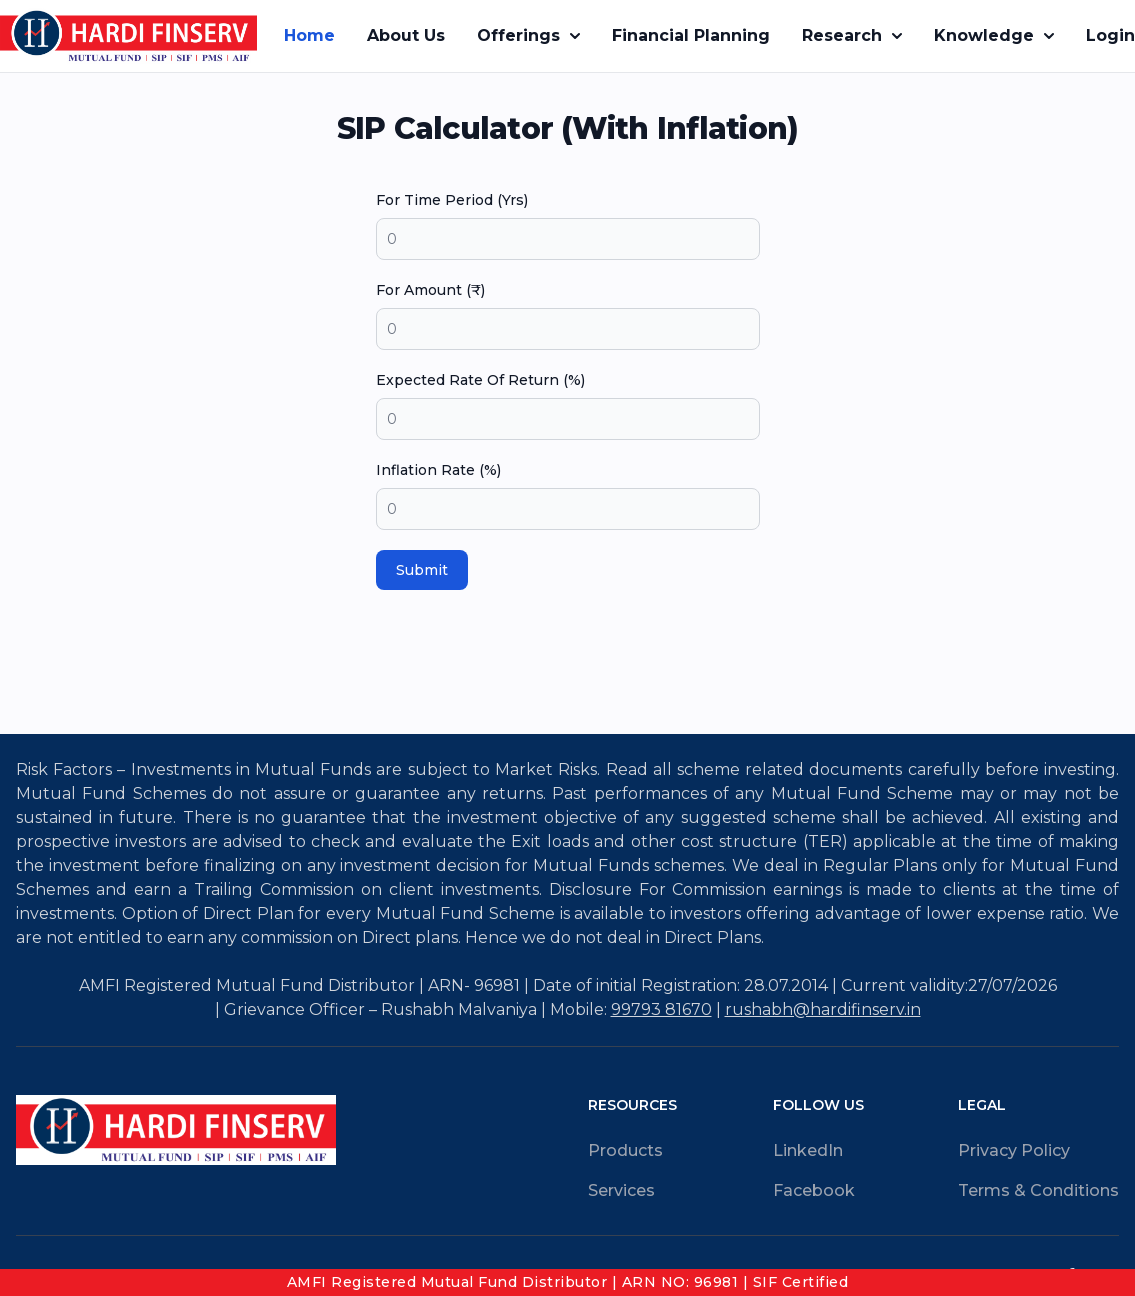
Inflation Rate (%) (438, 470)
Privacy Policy (1014, 1150)
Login (1110, 35)
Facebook (814, 1190)
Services (621, 1190)
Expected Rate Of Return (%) (480, 380)
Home (309, 35)
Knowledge (994, 35)
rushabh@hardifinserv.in (823, 1009)
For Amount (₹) (430, 290)
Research (852, 35)
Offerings (528, 35)
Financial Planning (691, 35)
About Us (406, 35)
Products (625, 1150)
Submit (422, 570)
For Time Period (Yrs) (452, 200)
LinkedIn (808, 1150)
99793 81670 (661, 1009)
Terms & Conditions (1038, 1190)
